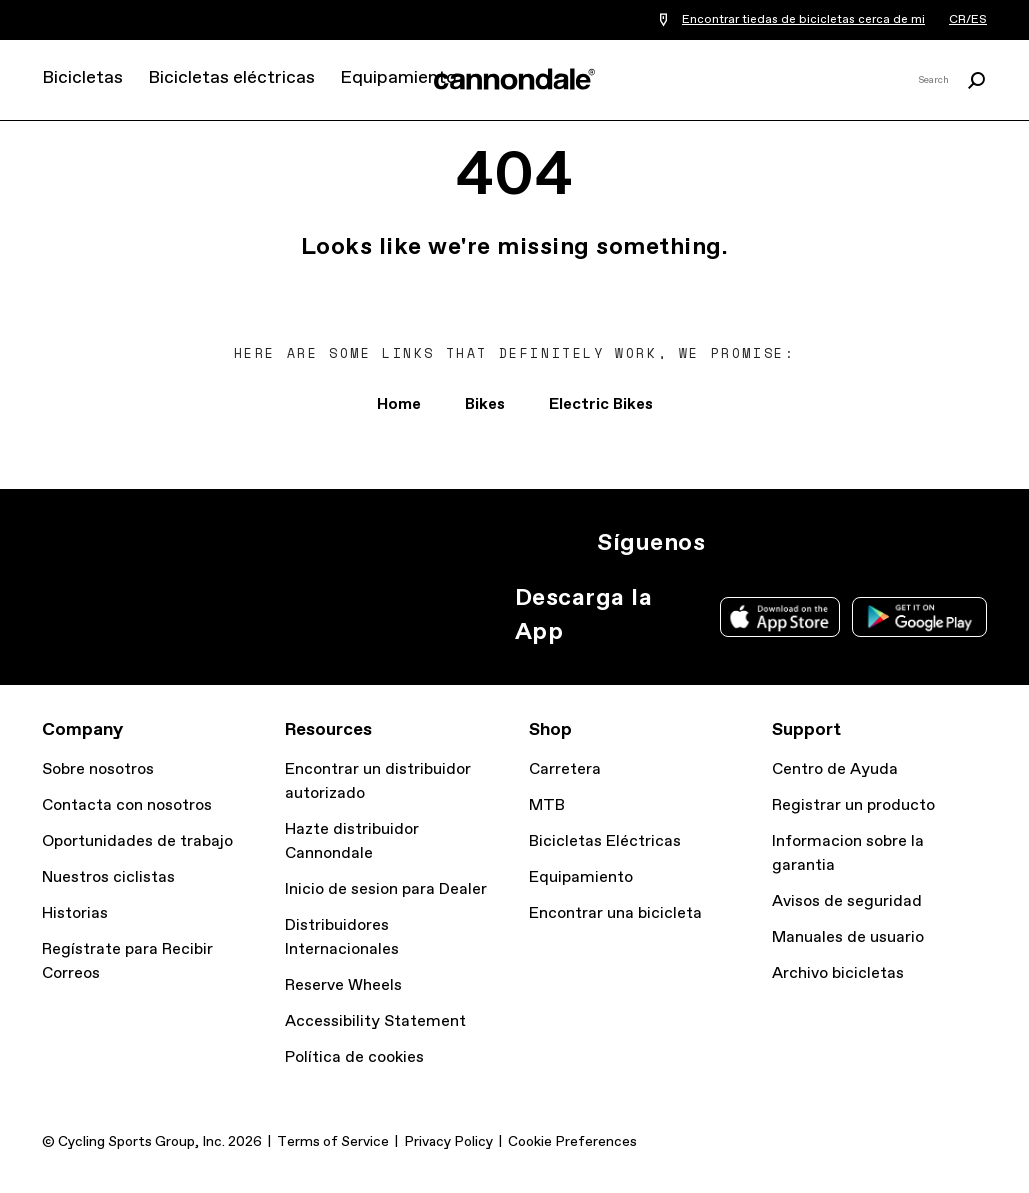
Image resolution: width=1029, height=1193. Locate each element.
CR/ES (968, 20)
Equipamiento (398, 78)
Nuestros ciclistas (108, 877)
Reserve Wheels (343, 985)
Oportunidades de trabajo (137, 841)
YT (865, 543)
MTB (547, 805)
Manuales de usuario (848, 937)
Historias (75, 913)
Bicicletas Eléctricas (605, 841)
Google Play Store (919, 617)
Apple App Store (780, 617)
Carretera (565, 769)
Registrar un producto (853, 805)
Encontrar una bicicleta (615, 913)
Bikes (485, 404)
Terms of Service (333, 1142)
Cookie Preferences (572, 1142)
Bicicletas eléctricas (231, 78)
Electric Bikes (601, 404)
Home (399, 404)
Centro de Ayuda (835, 769)
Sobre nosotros (98, 769)
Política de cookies (354, 1057)
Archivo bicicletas (838, 973)
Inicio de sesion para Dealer (386, 889)
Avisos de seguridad (847, 901)
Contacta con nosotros (127, 805)
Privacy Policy (448, 1142)
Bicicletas (82, 78)
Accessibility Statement (375, 1021)
